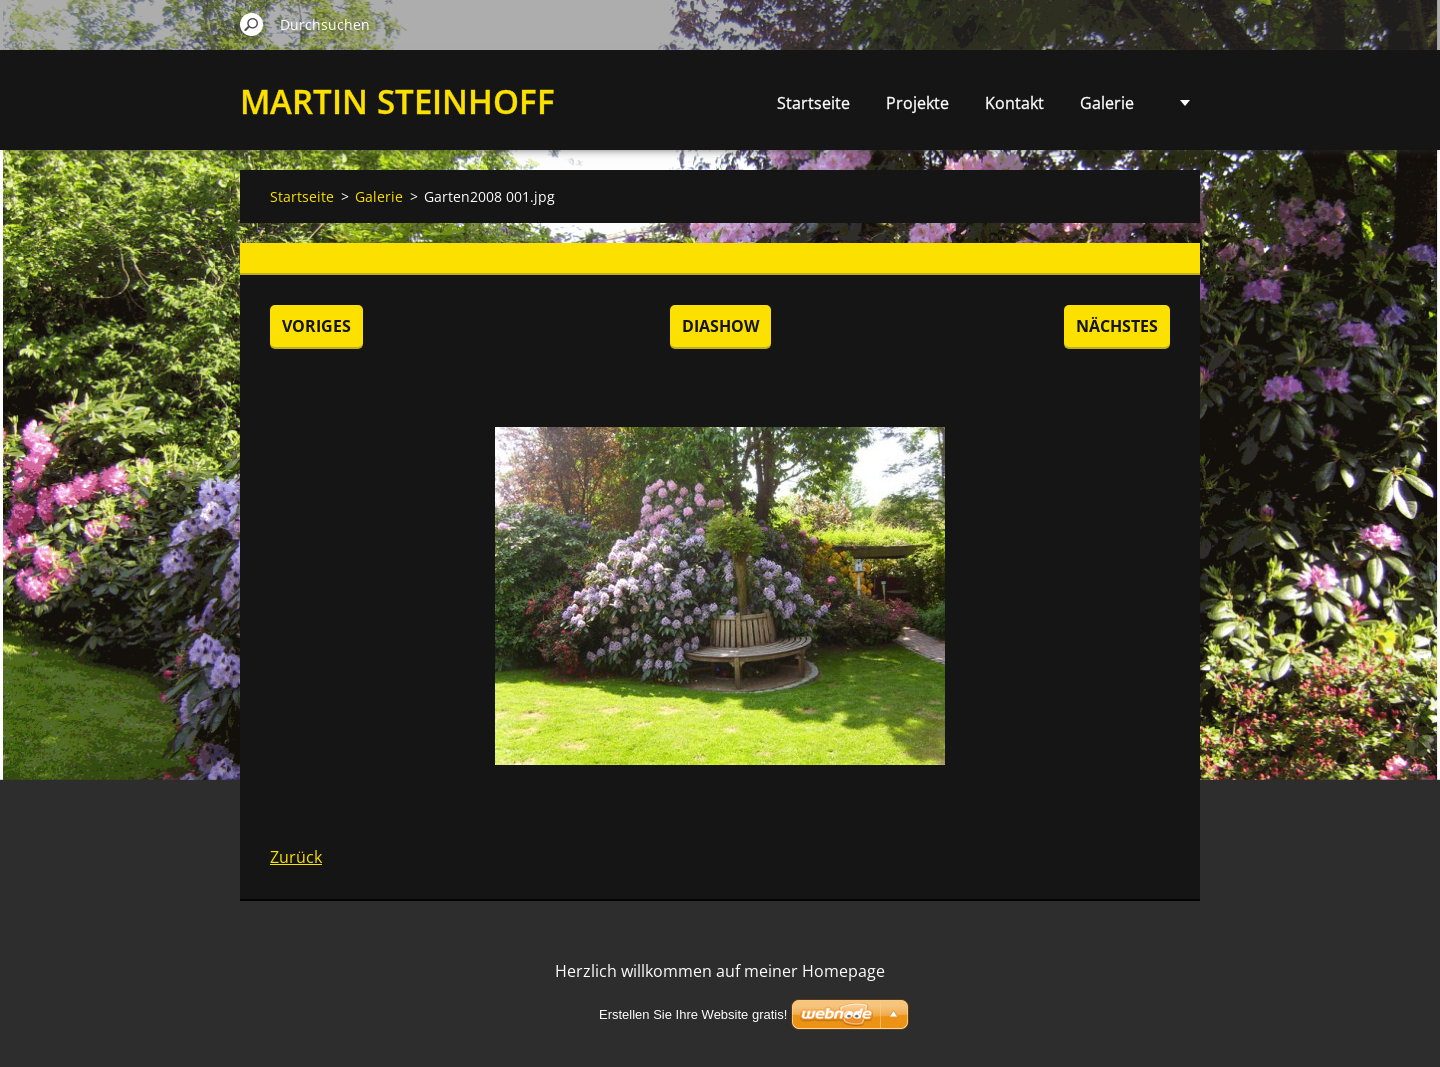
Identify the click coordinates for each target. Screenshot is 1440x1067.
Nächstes (1117, 326)
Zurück (296, 857)
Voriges (316, 326)
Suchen (252, 24)
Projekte (917, 103)
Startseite (813, 103)
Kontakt (1014, 103)
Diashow (720, 326)
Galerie (1107, 103)
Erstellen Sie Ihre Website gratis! (693, 1014)
